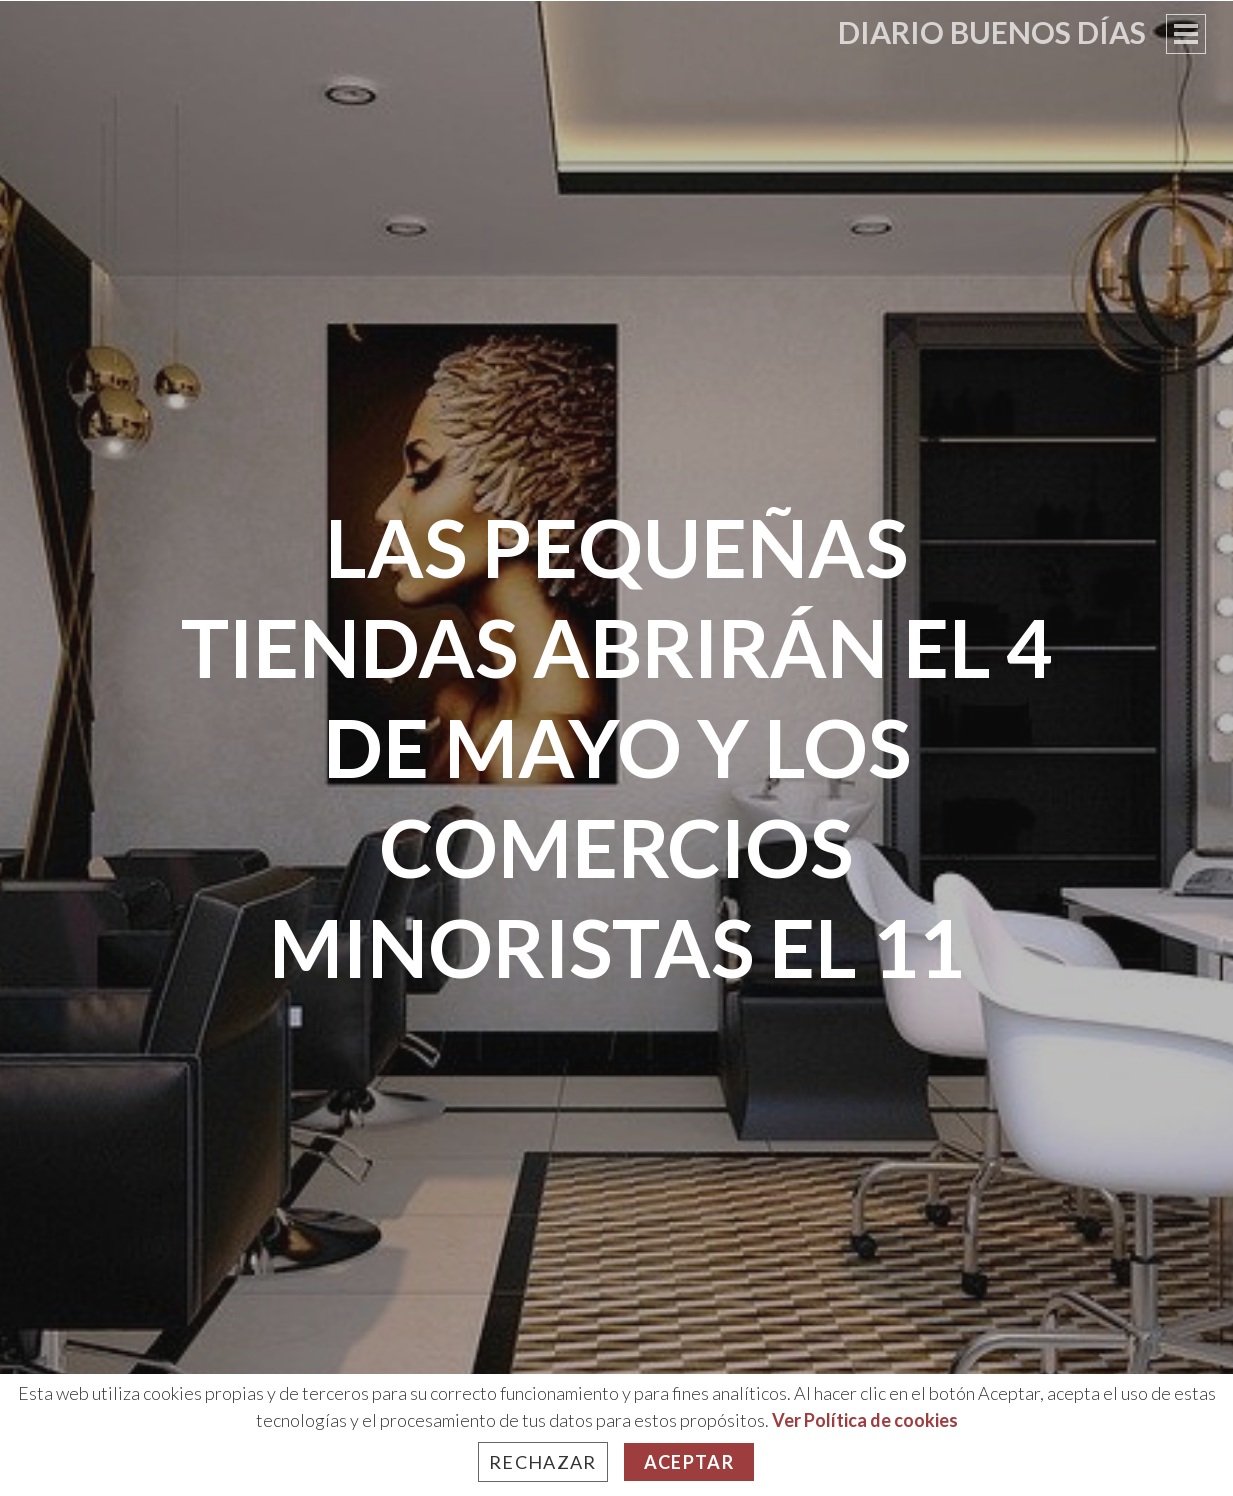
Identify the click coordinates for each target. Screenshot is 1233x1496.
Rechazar (543, 1462)
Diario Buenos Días (992, 32)
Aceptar (689, 1462)
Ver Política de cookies (865, 1420)
